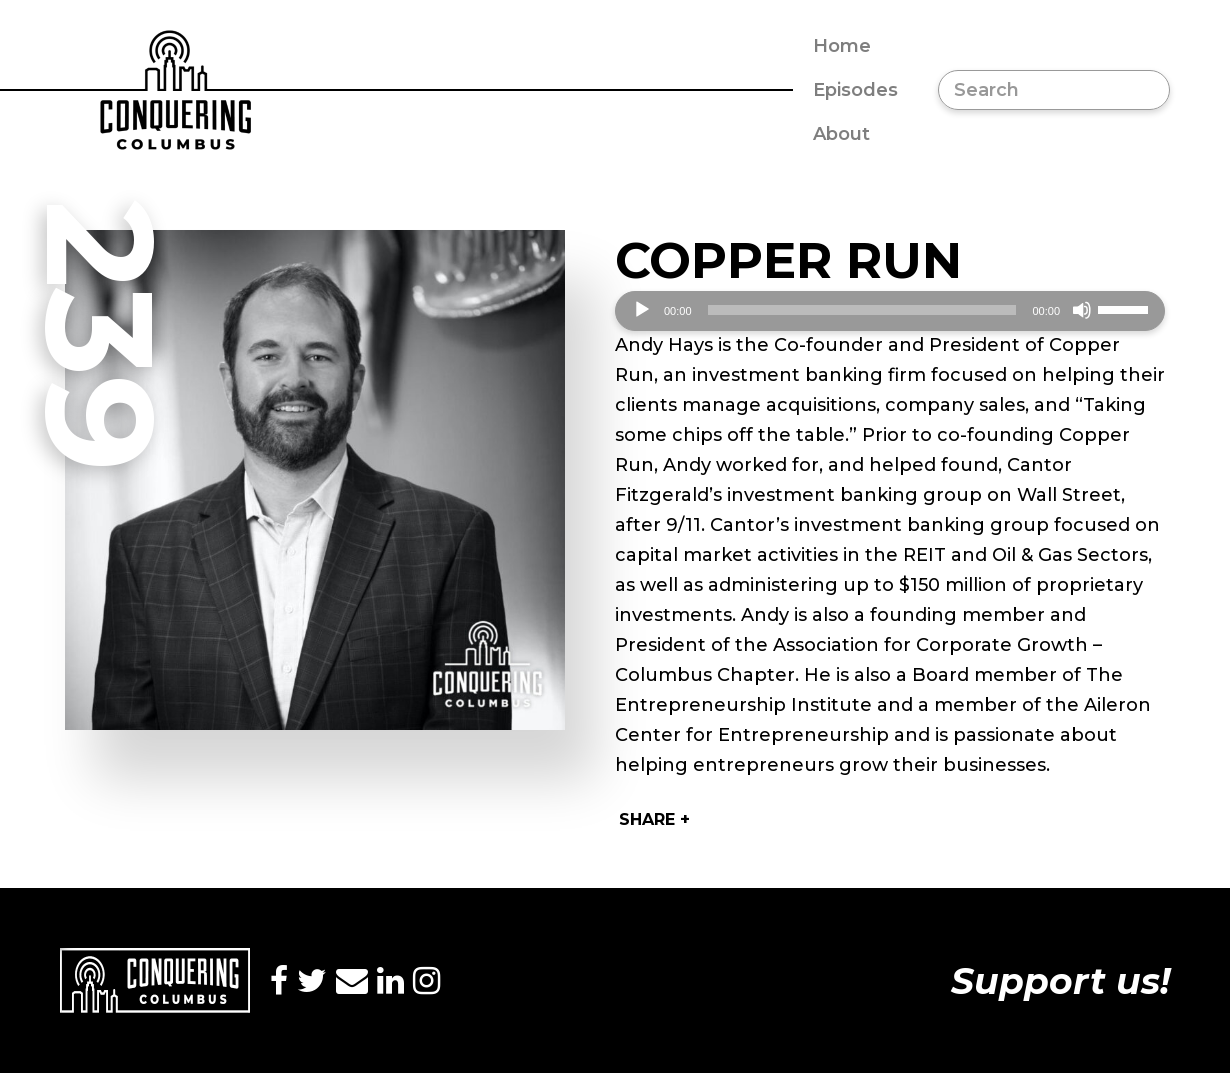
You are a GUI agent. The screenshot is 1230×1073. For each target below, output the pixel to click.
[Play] (642, 310)
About (841, 134)
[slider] (862, 310)
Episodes (855, 90)
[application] (890, 311)
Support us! (1060, 981)
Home (842, 46)
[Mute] (1082, 310)
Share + (654, 819)
